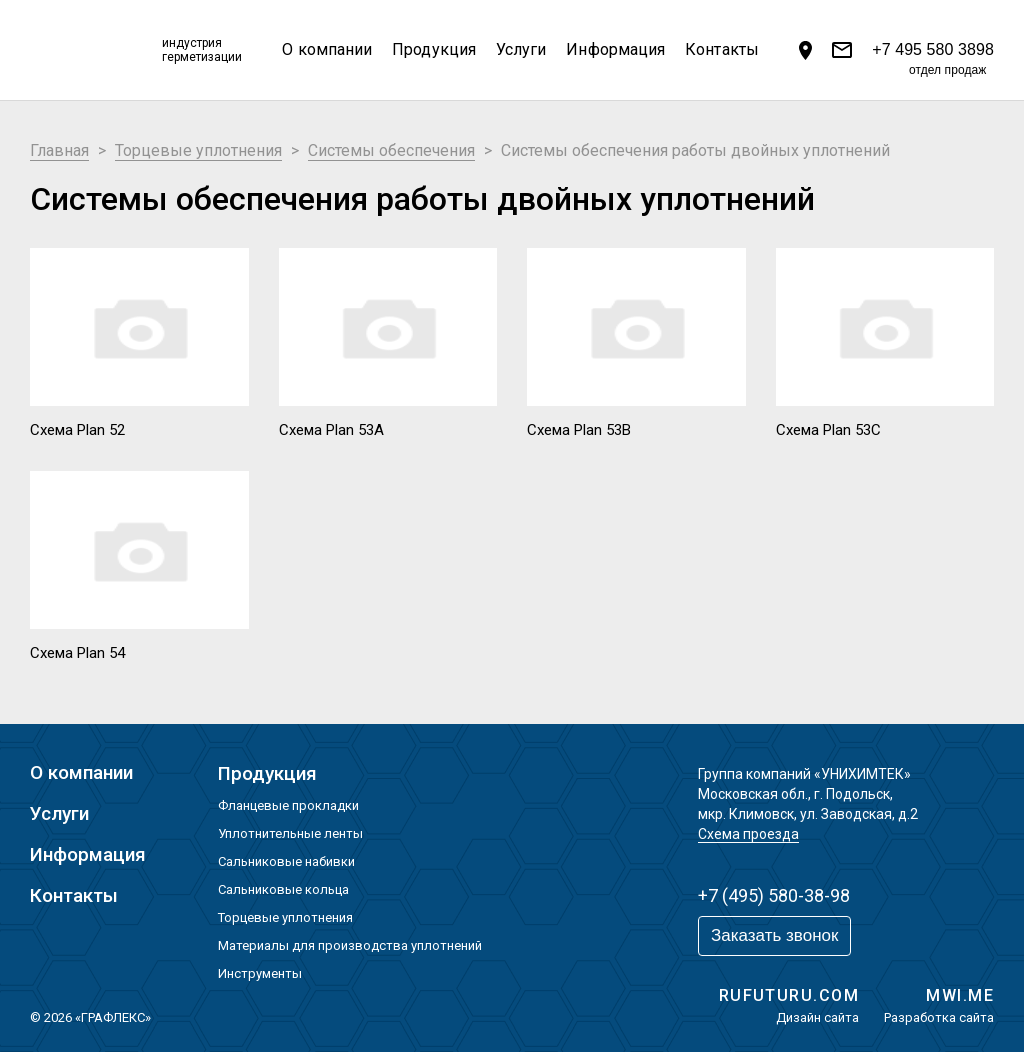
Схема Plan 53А (331, 430)
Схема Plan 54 (77, 653)
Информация (615, 49)
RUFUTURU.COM (789, 995)
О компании (327, 49)
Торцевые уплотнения (285, 917)
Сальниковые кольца (283, 889)
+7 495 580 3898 (933, 51)
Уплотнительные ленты (290, 833)
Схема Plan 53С (828, 430)
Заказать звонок (774, 935)
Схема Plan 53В (579, 430)
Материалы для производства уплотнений (350, 945)
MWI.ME (960, 995)
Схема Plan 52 (77, 430)
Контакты (722, 49)
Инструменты (260, 973)
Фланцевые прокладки (288, 805)
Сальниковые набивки (286, 861)
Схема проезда (748, 834)
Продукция (434, 49)
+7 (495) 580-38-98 (774, 895)
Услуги (521, 49)
